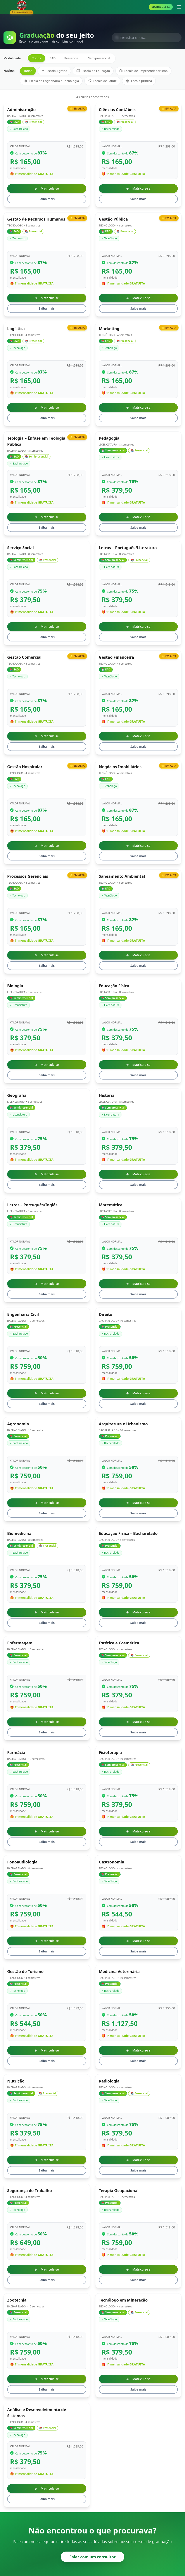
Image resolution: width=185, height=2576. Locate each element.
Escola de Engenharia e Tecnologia (51, 81)
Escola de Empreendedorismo (143, 71)
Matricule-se (160, 7)
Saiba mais (47, 199)
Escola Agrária (54, 71)
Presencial (71, 58)
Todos (36, 58)
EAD (52, 58)
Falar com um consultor (92, 2556)
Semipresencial (99, 58)
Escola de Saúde (102, 81)
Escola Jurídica (139, 81)
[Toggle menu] (179, 7)
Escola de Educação (93, 71)
